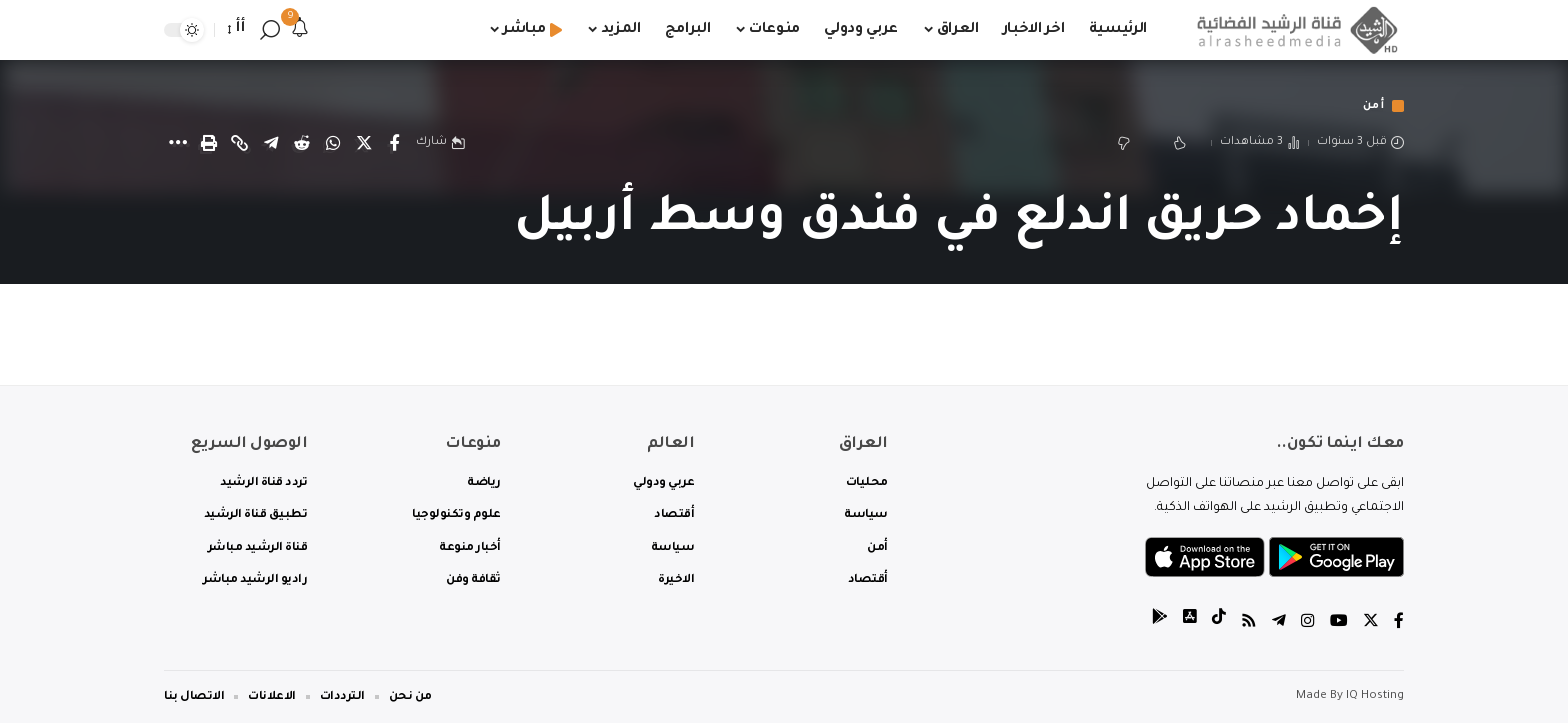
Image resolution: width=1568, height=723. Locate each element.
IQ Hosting (1375, 696)
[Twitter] (1371, 623)
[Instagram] (1308, 623)
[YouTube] (1339, 623)
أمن (1372, 106)
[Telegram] (1279, 623)
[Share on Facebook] (395, 144)
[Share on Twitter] (364, 144)
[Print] (209, 144)
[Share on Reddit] (302, 144)
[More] (178, 144)
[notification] (300, 30)
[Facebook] (1399, 623)
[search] (270, 30)
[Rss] (1249, 623)
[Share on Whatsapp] (333, 144)
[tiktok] (1219, 623)
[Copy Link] (240, 144)
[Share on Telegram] (271, 144)
